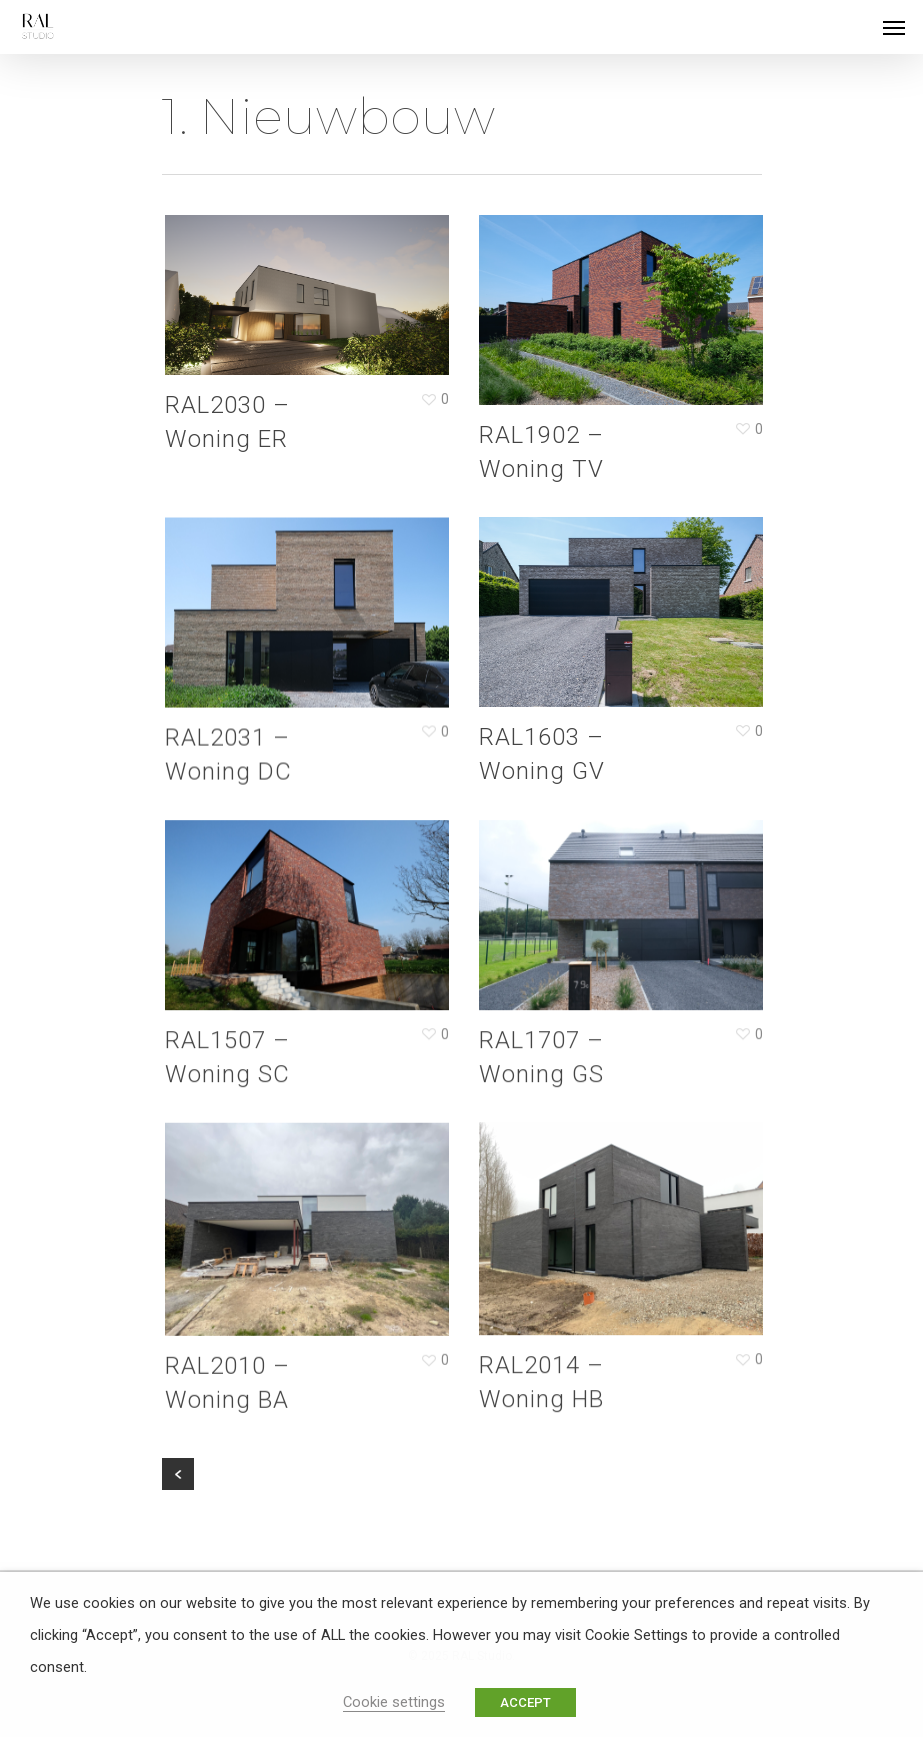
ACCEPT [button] (525, 1702)
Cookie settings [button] (394, 1702)
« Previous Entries (178, 1474)
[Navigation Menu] (894, 27)
